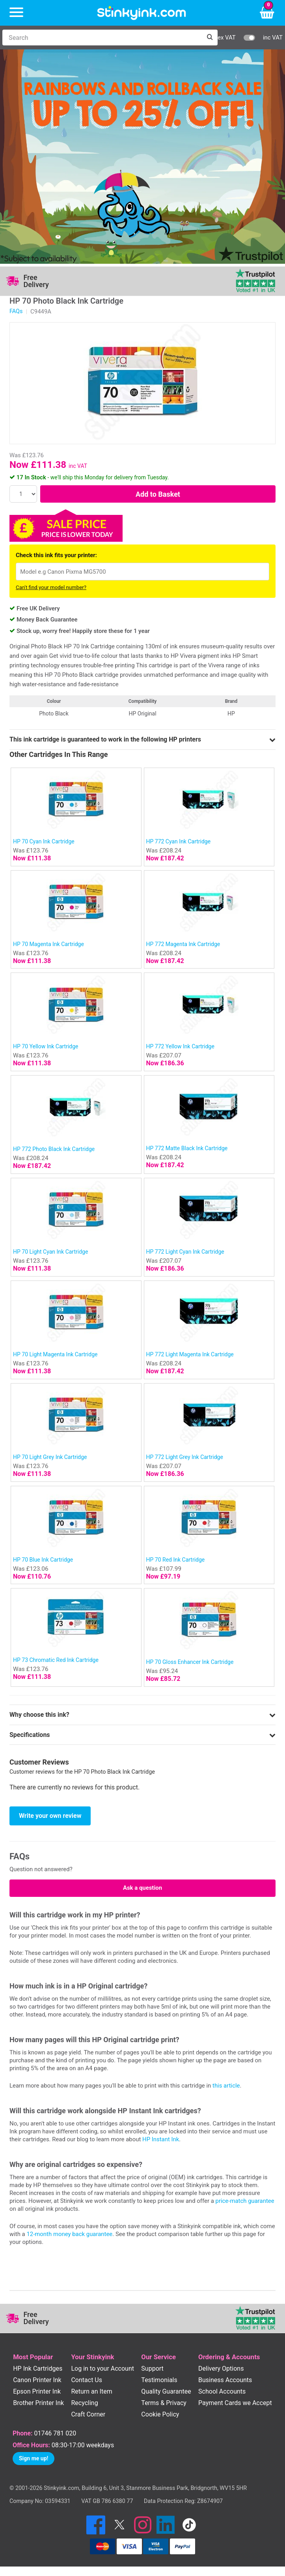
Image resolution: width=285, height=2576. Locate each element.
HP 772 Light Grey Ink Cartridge (184, 1457)
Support (152, 2368)
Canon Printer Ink (37, 2380)
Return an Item (91, 2391)
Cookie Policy (160, 2414)
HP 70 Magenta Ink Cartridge (48, 944)
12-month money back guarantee (69, 2234)
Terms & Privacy (163, 2403)
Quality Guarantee (166, 2391)
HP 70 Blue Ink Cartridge (43, 1559)
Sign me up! (33, 2458)
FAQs (15, 311)
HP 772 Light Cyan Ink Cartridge (185, 1252)
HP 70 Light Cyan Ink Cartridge (50, 1252)
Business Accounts (225, 2380)
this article (226, 2085)
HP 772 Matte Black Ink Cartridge (187, 1148)
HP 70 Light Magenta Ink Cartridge (55, 1354)
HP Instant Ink (160, 2139)
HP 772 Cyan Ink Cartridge (178, 841)
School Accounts (222, 2391)
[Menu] (16, 13)
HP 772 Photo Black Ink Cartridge (54, 1149)
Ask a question (142, 1887)
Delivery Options (221, 2368)
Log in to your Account (102, 2368)
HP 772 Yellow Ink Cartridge (180, 1046)
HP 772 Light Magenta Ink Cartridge (190, 1354)
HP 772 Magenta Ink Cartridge (183, 944)
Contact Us (86, 2380)
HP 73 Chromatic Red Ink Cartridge (56, 1660)
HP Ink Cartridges (37, 2368)
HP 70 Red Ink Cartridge (175, 1559)
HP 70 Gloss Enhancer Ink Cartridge (190, 1662)
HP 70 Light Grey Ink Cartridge (50, 1457)
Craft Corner (88, 2414)
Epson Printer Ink (37, 2391)
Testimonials (159, 2380)
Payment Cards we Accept (235, 2403)
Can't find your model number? (51, 587)
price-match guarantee (245, 2200)
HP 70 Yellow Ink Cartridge (45, 1046)
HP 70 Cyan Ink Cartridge (44, 841)
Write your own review (50, 1815)
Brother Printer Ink (38, 2403)
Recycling (84, 2403)
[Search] (102, 37)
